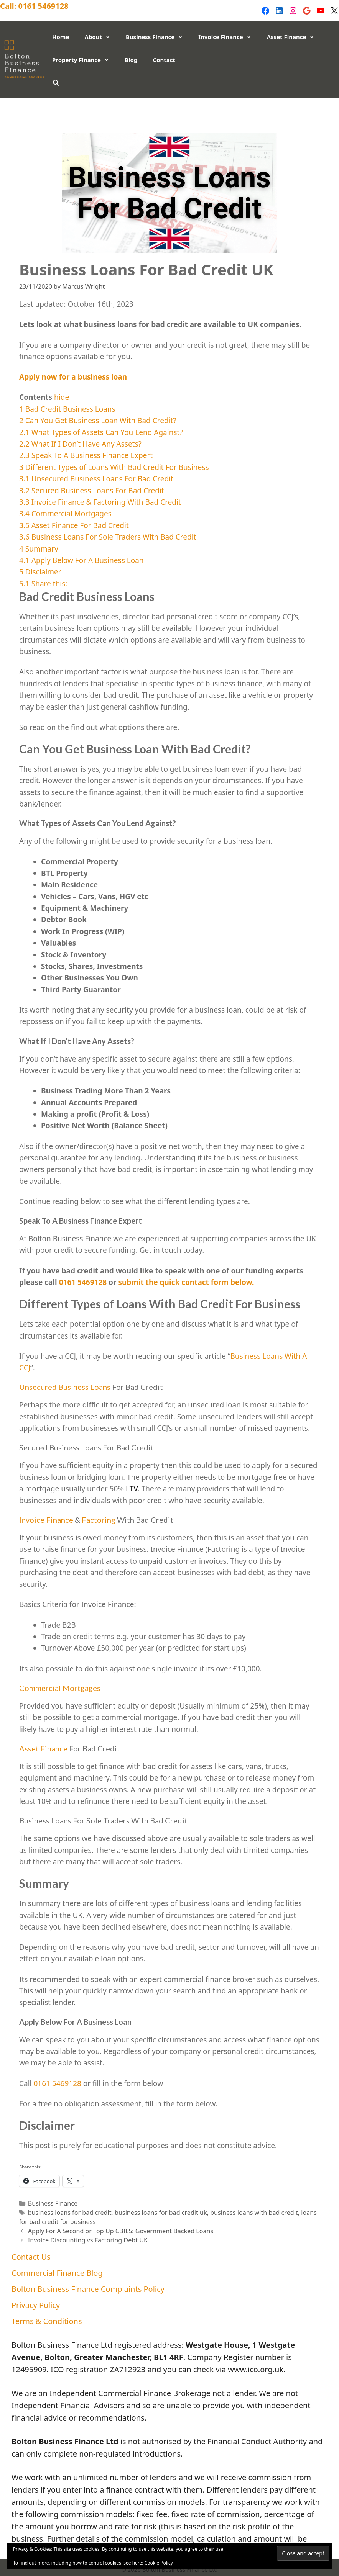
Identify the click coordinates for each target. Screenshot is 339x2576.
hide (61, 397)
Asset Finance (295, 36)
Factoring (98, 1519)
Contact (164, 60)
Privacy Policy (29, 121)
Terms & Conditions (98, 121)
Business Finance (158, 36)
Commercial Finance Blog (99, 105)
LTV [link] (132, 1489)
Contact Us (25, 105)
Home (60, 37)
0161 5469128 (43, 6)
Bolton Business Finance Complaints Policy (224, 105)
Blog (131, 60)
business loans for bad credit (70, 2212)
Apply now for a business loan (73, 377)
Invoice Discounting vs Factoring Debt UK (88, 2240)
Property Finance (84, 59)
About (101, 36)
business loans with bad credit (254, 2212)
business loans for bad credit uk (161, 2212)
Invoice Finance (228, 36)
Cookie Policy (159, 2563)
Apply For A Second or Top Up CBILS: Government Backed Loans (121, 2231)
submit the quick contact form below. (185, 1282)
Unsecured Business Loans (64, 1386)
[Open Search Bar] (55, 82)
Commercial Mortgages (59, 1687)
